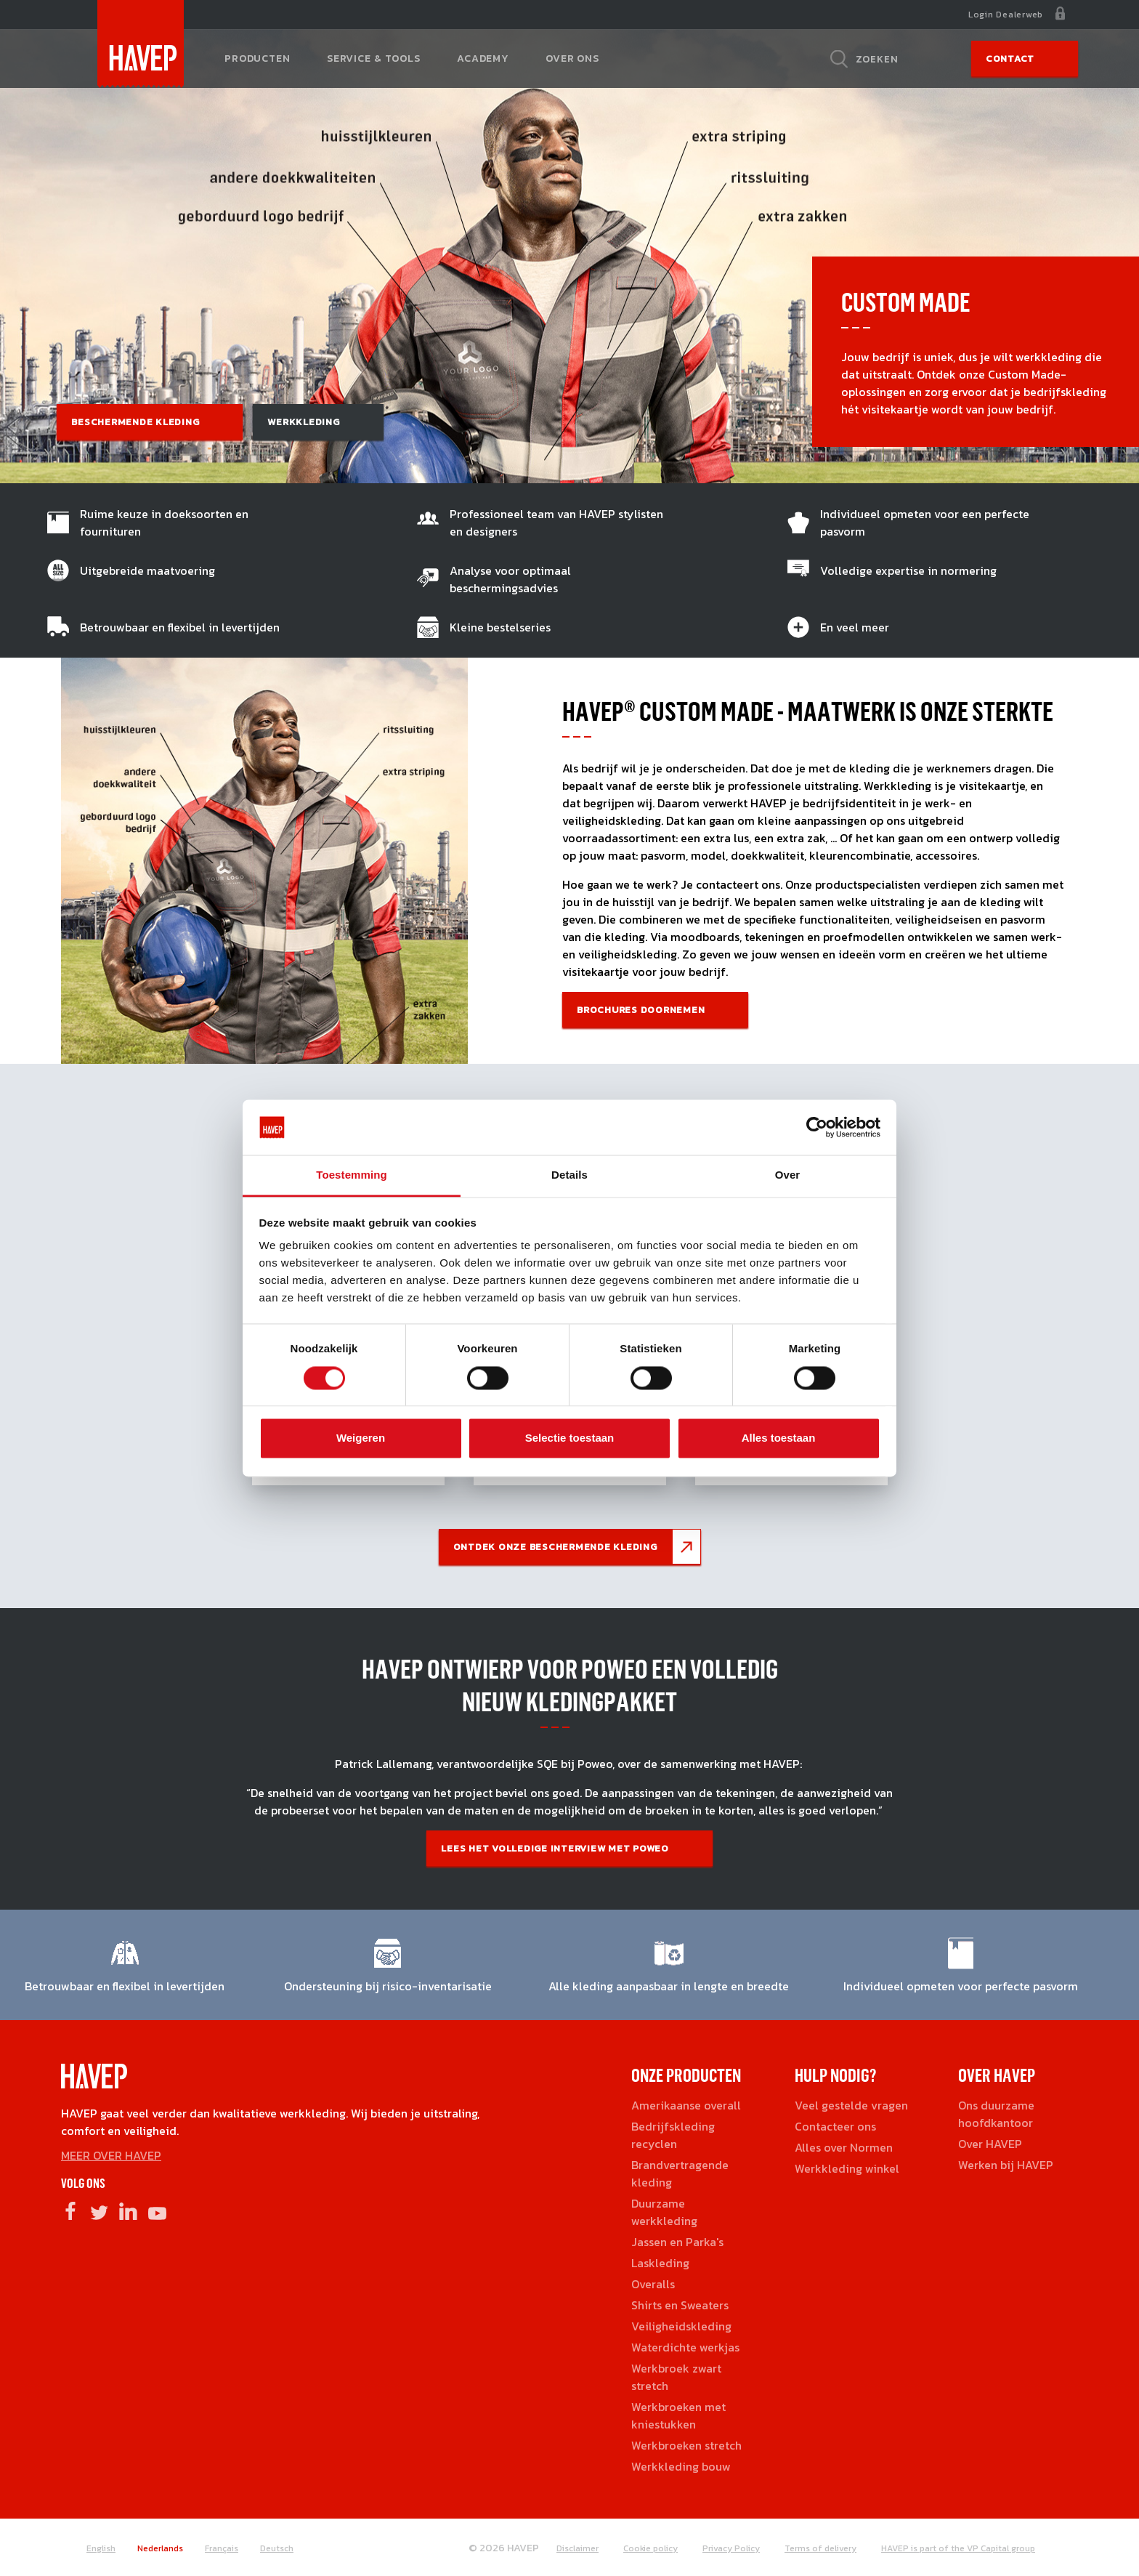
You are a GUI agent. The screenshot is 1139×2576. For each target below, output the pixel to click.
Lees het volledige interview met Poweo (555, 1848)
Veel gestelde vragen (851, 2105)
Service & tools (374, 58)
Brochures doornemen (641, 1010)
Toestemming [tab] (351, 1175)
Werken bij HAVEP (1005, 2164)
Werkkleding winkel (847, 2168)
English (100, 2548)
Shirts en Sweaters (680, 2305)
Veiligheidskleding (681, 2326)
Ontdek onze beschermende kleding (555, 1547)
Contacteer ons (835, 2126)
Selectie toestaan (570, 1438)
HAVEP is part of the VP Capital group (958, 2548)
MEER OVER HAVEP (111, 2155)
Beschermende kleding (135, 422)
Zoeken (877, 59)
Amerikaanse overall (686, 2105)
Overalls (653, 2284)
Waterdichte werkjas (685, 2347)
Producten (257, 58)
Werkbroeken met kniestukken (678, 2415)
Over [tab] (787, 1175)
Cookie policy (650, 2548)
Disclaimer (577, 2548)
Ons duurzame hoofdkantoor (996, 2113)
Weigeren (360, 1438)
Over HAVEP (990, 2143)
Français (221, 2548)
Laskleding (660, 2263)
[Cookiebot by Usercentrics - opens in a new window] (816, 1127)
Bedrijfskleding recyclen (673, 2134)
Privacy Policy (731, 2548)
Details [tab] (569, 1175)
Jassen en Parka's (677, 2241)
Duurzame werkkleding (664, 2212)
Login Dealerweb (1005, 14)
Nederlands (160, 2548)
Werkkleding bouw (681, 2466)
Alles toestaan (779, 1438)
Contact (1010, 58)
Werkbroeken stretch (686, 2445)
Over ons (572, 58)
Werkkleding (303, 422)
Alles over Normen (844, 2147)
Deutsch (276, 2548)
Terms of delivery (820, 2548)
